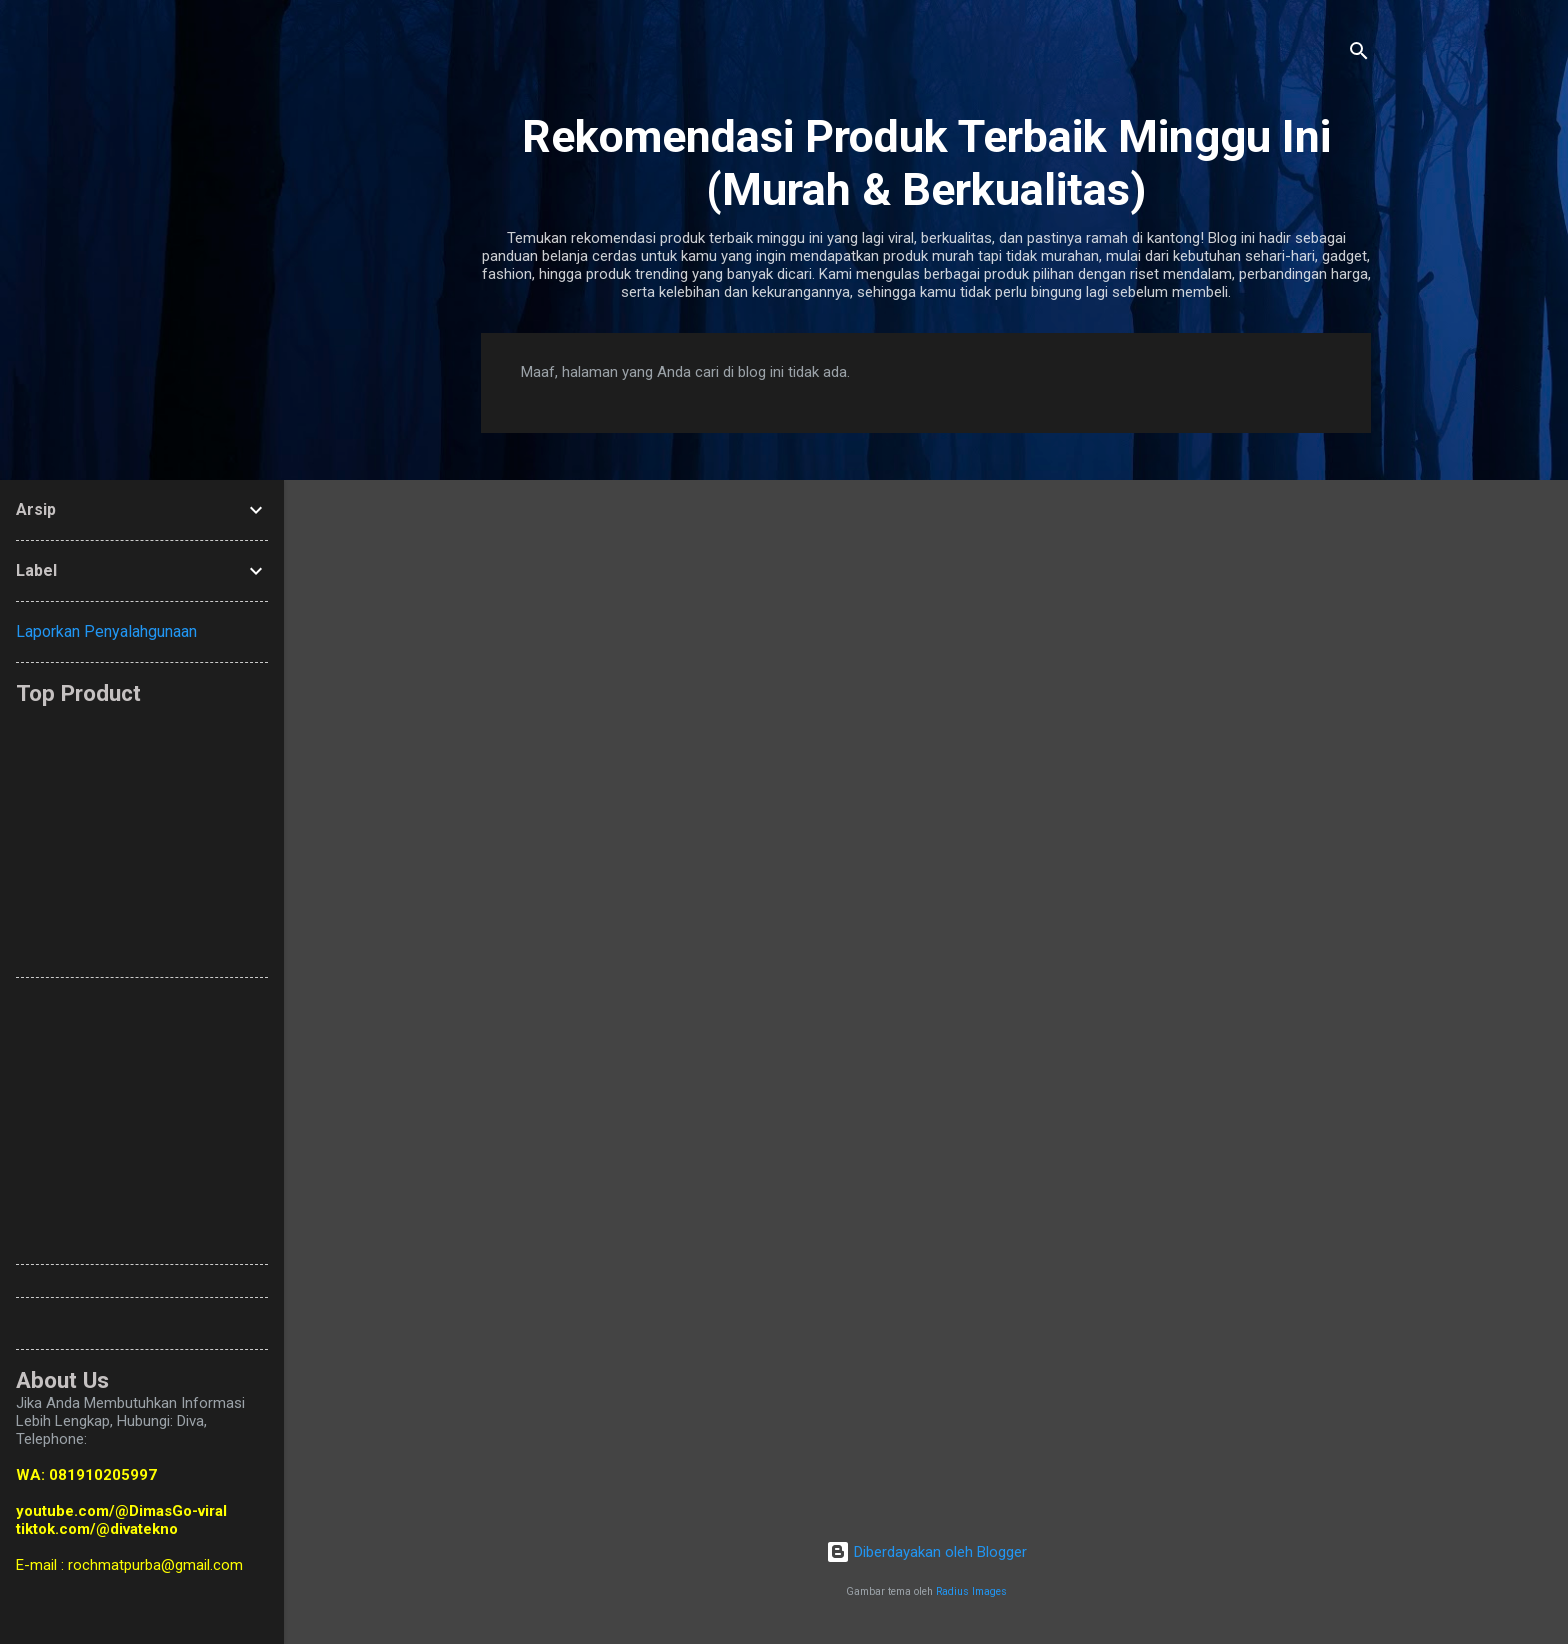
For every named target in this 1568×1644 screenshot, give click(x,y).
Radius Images (971, 1591)
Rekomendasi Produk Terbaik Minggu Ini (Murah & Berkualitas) (926, 163)
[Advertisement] (501, 832)
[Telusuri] (1359, 54)
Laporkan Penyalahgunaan (106, 631)
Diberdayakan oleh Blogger (926, 1552)
